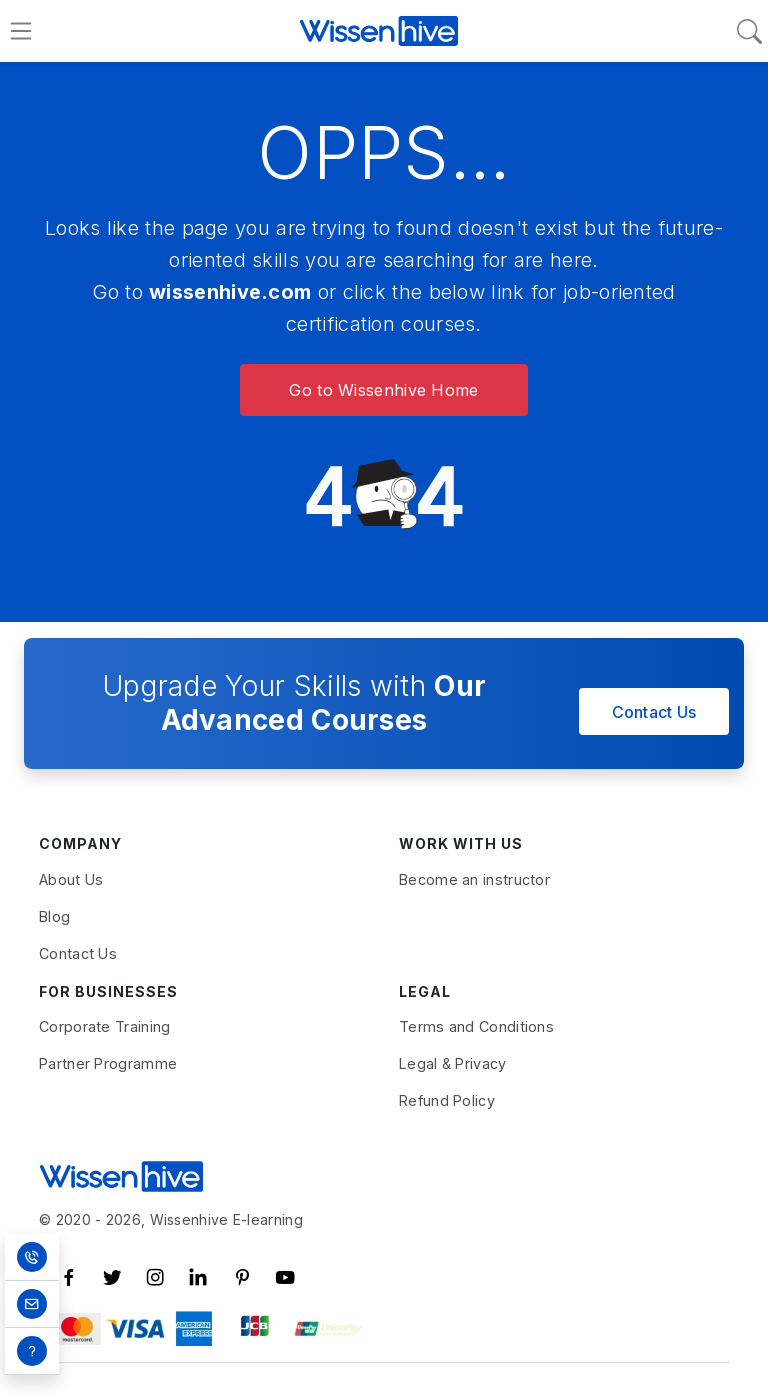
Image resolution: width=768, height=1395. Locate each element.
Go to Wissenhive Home (383, 390)
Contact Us (654, 712)
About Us (71, 879)
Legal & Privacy (453, 1063)
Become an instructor (474, 879)
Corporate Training (104, 1026)
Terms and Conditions (476, 1026)
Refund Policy (447, 1100)
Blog (54, 916)
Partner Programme (108, 1063)
